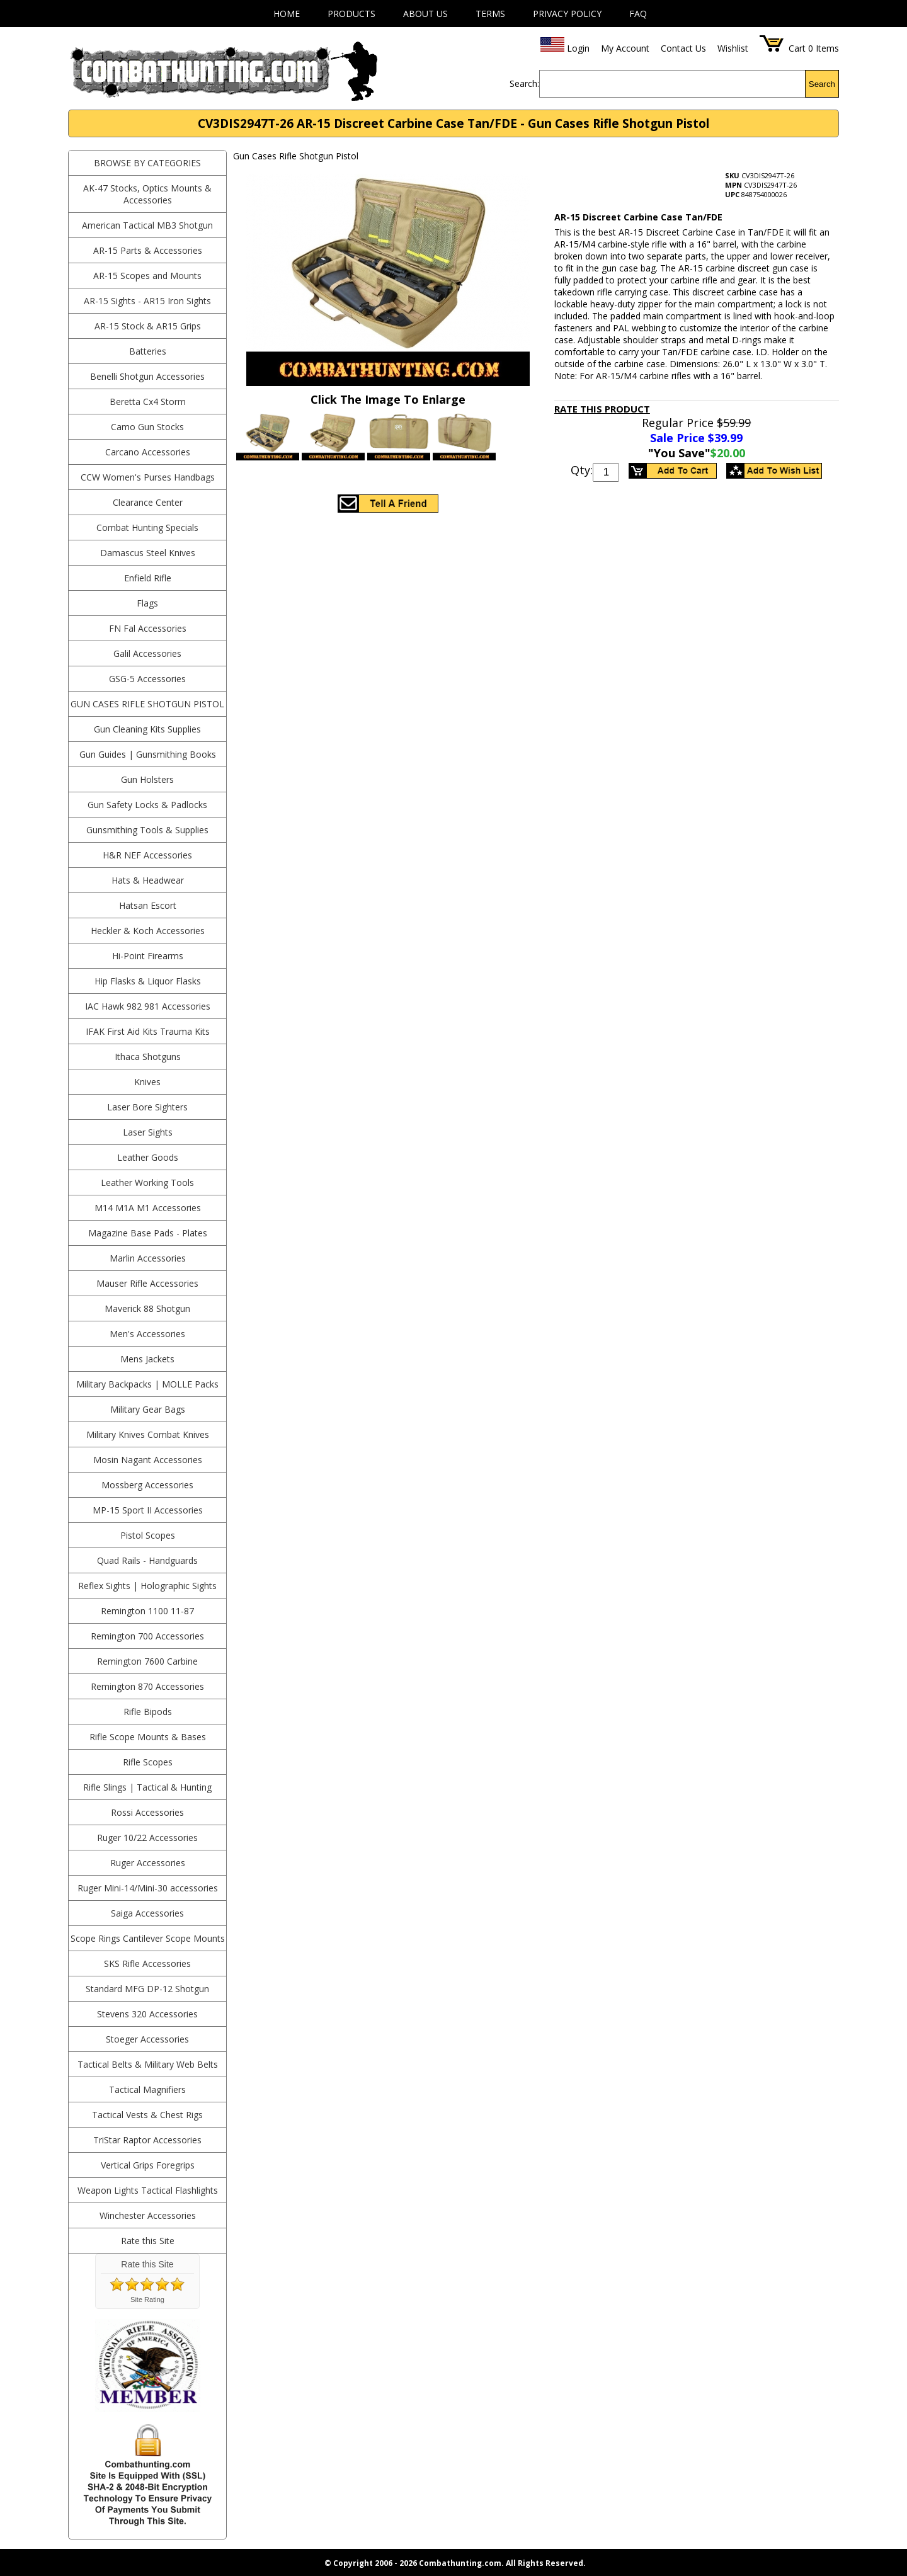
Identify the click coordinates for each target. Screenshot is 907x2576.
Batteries (147, 351)
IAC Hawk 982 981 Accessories (147, 1006)
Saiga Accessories (147, 1913)
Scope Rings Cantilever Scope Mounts (148, 1938)
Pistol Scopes (147, 1535)
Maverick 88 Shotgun (147, 1308)
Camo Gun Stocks (147, 427)
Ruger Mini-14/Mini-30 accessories (147, 1888)
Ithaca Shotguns (148, 1057)
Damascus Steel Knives (147, 553)
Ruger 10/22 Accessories (147, 1838)
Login (578, 48)
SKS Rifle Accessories (147, 1963)
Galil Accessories (147, 653)
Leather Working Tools (147, 1182)
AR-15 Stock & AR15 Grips (147, 326)
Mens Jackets (147, 1359)
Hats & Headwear (147, 880)
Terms (490, 14)
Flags (147, 603)
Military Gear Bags (147, 1409)
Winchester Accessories (148, 2215)
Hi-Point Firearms (147, 956)
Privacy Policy (567, 14)
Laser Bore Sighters (147, 1107)
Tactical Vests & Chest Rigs (147, 2115)
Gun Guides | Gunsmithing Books (147, 754)
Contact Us (683, 48)
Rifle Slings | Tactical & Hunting (147, 1787)
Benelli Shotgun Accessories (147, 376)
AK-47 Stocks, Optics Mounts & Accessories (147, 194)
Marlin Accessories (148, 1258)
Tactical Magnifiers (147, 2089)
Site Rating (147, 2299)
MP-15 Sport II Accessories (148, 1510)
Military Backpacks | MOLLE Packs (147, 1384)
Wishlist (732, 48)
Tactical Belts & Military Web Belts (147, 2064)
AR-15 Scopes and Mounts (147, 276)
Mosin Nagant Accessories (147, 1460)
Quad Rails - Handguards (147, 1560)
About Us (425, 14)
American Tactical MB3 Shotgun (147, 225)
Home (286, 14)
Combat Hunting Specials (147, 527)
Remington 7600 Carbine (147, 1661)
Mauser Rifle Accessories (147, 1283)
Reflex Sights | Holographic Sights (147, 1586)
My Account (625, 48)
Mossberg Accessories (147, 1485)
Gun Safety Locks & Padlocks (147, 805)
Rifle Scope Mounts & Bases (147, 1737)
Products (351, 14)
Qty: (582, 469)
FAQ (638, 14)
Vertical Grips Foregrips (148, 2165)
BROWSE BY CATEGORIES (147, 163)
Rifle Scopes (148, 1762)
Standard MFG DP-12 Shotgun (147, 1989)
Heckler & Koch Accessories (148, 931)
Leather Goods (147, 1157)
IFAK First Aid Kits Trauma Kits (148, 1031)
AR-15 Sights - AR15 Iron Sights (147, 301)
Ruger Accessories (147, 1863)
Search (822, 84)
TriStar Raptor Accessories (147, 2140)
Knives (147, 1082)
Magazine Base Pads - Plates (147, 1233)
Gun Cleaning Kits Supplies (147, 729)
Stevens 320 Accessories (147, 2014)
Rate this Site (147, 2241)
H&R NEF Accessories (147, 855)
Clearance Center (148, 502)
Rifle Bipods (147, 1712)
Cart (797, 48)
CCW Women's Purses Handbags (148, 477)
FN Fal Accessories (147, 628)
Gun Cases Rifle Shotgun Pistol (147, 704)
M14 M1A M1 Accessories (147, 1208)
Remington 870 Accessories (147, 1686)
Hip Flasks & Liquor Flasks (147, 981)
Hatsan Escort (147, 905)
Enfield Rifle (147, 578)
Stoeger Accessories (147, 2039)
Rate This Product (602, 408)
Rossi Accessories (147, 1812)
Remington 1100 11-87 (147, 1611)
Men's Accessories (147, 1334)
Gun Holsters (147, 779)
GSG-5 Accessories (147, 679)
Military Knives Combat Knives (147, 1434)
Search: (524, 83)
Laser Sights (148, 1132)
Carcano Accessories (147, 452)
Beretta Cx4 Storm (148, 401)
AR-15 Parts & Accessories (147, 250)
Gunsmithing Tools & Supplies (147, 830)
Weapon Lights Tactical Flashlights (147, 2190)
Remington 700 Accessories (147, 1636)
